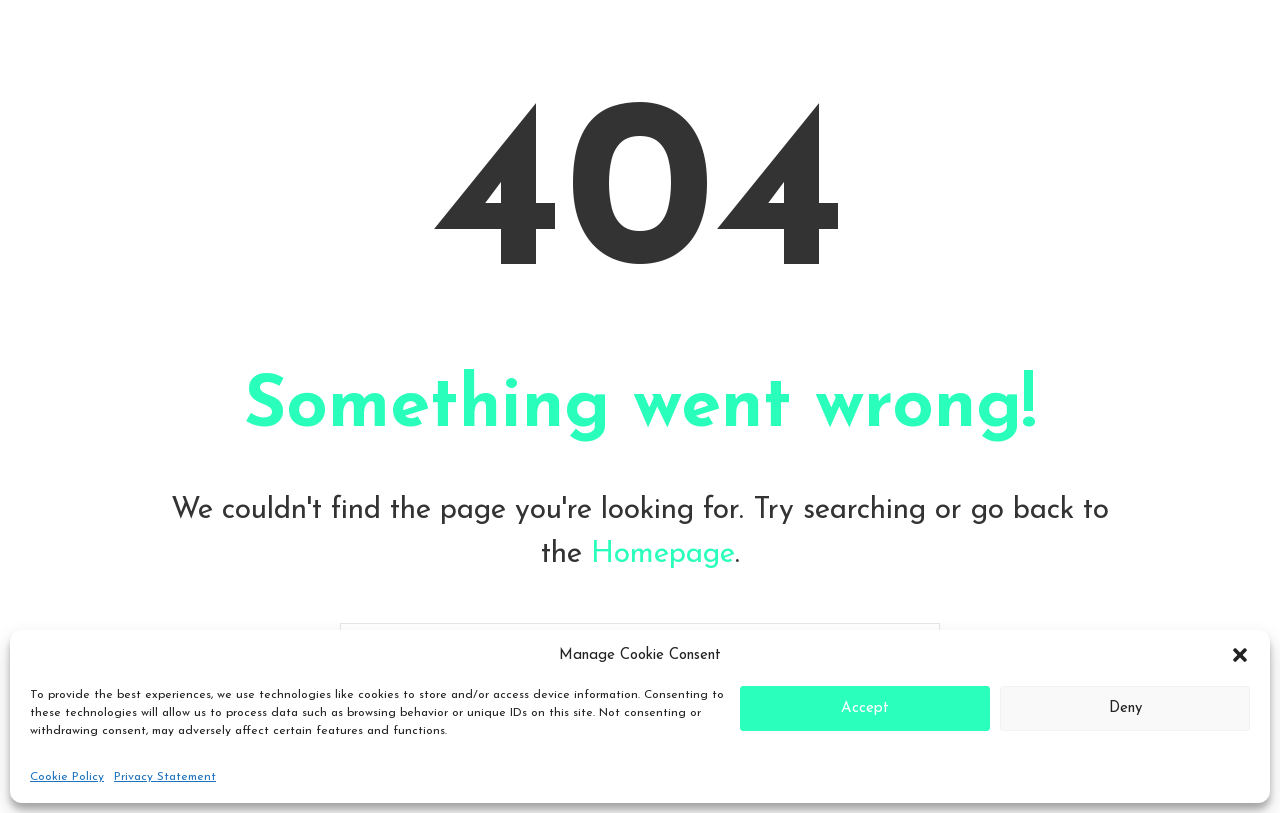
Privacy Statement (165, 777)
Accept (865, 708)
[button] (1240, 655)
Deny (1125, 708)
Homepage (663, 554)
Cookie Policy (67, 777)
